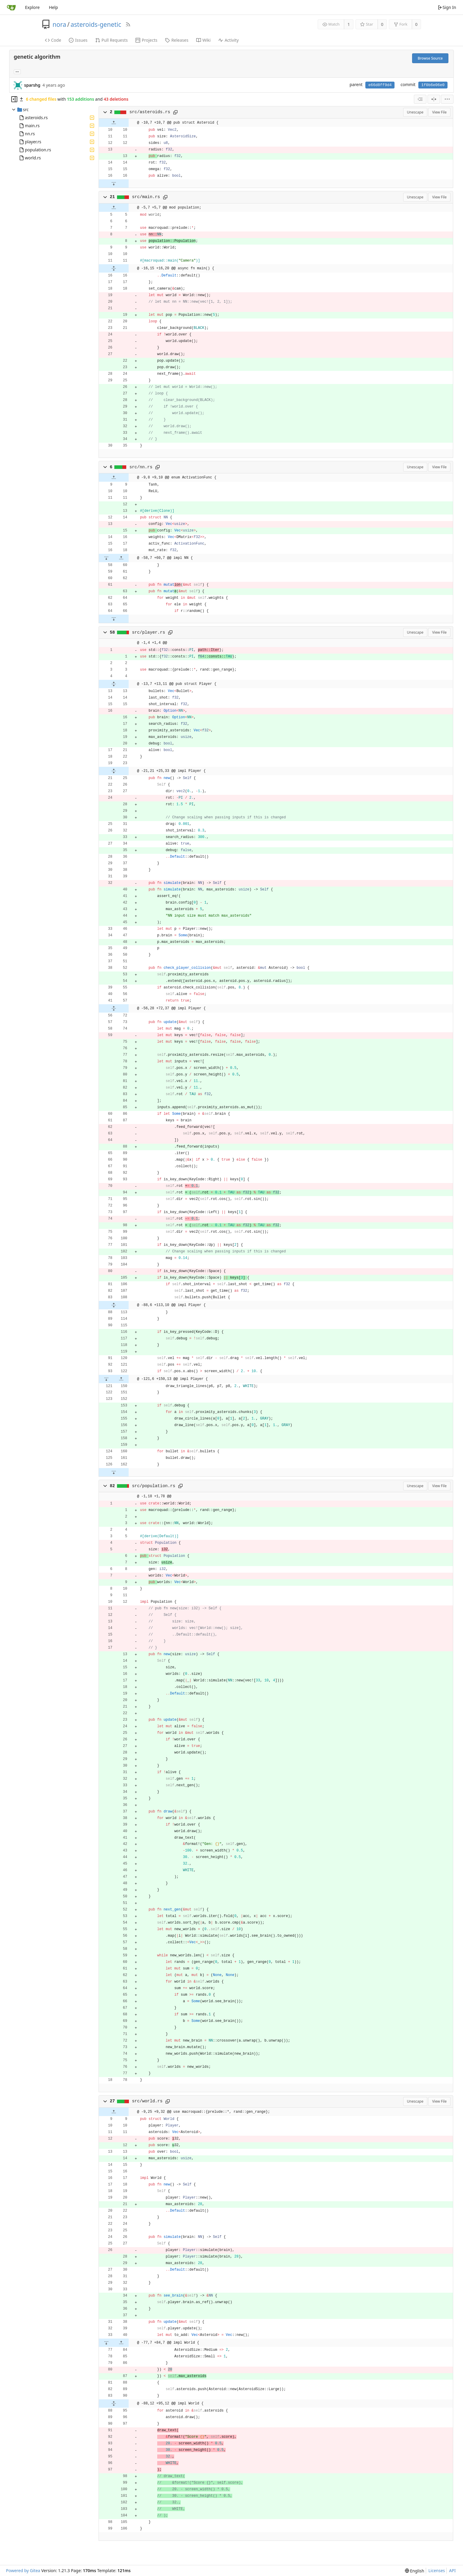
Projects (146, 40)
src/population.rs (153, 1486)
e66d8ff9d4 (380, 85)
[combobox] (420, 99)
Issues (78, 40)
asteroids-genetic (96, 24)
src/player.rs (148, 632)
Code (53, 40)
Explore (32, 7)
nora (59, 24)
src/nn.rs (141, 467)
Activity (228, 40)
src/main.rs (146, 197)
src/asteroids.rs (150, 112)
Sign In (447, 7)
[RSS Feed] (128, 24)
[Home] (11, 7)
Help (53, 7)
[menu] (447, 99)
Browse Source (430, 58)
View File (439, 112)
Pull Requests (111, 40)
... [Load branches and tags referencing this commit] (17, 71)
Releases (176, 40)
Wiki (203, 40)
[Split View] (434, 99)
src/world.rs (147, 2101)
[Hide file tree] (14, 99)
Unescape (415, 112)
